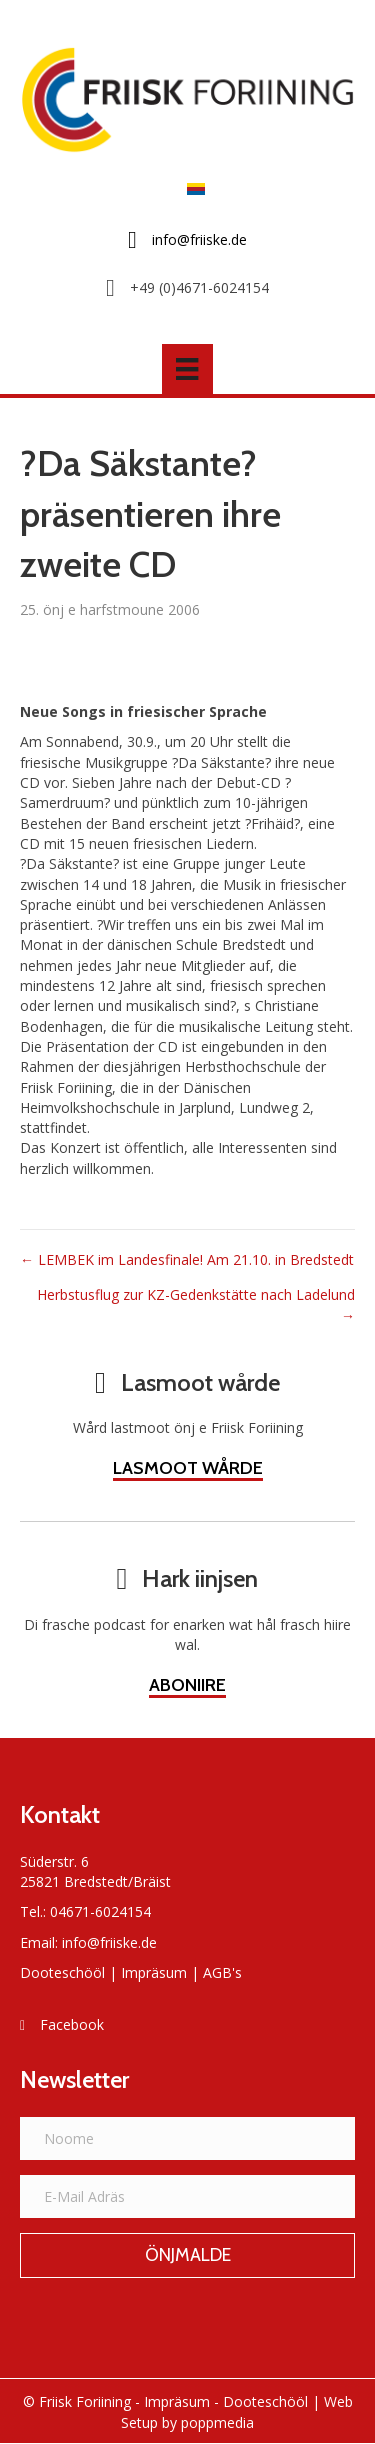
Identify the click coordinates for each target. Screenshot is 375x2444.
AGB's (222, 1972)
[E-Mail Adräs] (187, 2196)
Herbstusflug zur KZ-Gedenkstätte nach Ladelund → (196, 1304)
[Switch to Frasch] (191, 188)
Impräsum (154, 1972)
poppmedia (217, 2422)
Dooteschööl (62, 1972)
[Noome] (187, 2138)
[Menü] (187, 369)
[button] (187, 2256)
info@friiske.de (109, 1942)
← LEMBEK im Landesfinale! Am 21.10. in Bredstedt (187, 1259)
